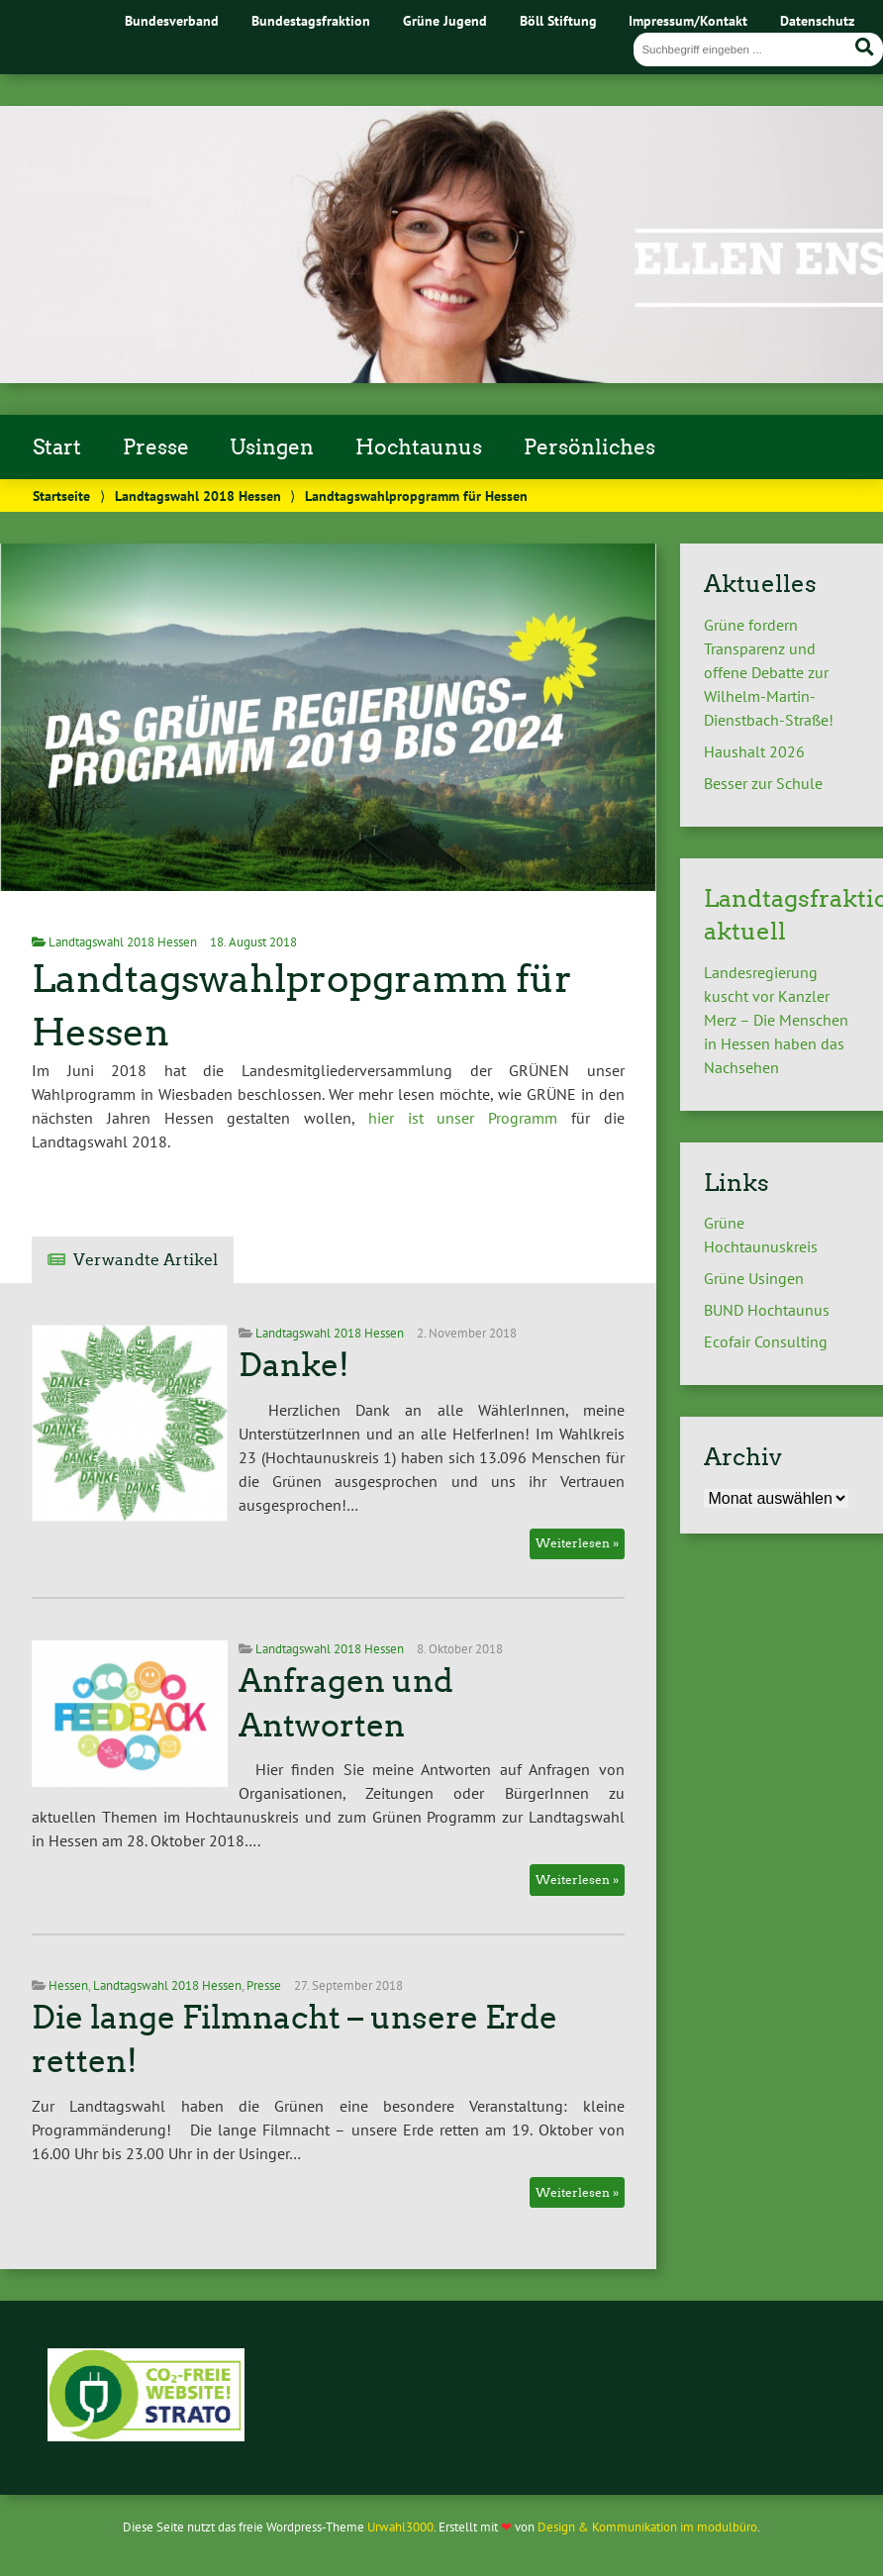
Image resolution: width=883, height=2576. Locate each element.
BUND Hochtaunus (767, 1310)
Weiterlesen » (577, 1543)
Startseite (61, 495)
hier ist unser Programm (455, 1118)
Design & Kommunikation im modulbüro (647, 2527)
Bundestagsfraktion (310, 20)
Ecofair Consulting (766, 1341)
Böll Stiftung (558, 20)
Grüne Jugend (445, 20)
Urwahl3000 (400, 2527)
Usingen (272, 447)
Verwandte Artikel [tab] (145, 1259)
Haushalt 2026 (754, 751)
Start (57, 447)
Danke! (294, 1365)
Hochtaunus (418, 447)
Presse (156, 447)
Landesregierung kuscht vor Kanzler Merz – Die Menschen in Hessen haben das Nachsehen (776, 1019)
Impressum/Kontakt (688, 20)
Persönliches (589, 447)
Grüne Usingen (754, 1278)
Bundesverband (172, 20)
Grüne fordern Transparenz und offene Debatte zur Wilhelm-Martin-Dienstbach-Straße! (769, 672)
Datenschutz (817, 20)
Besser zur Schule (763, 783)
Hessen (68, 1985)
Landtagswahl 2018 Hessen (198, 495)
